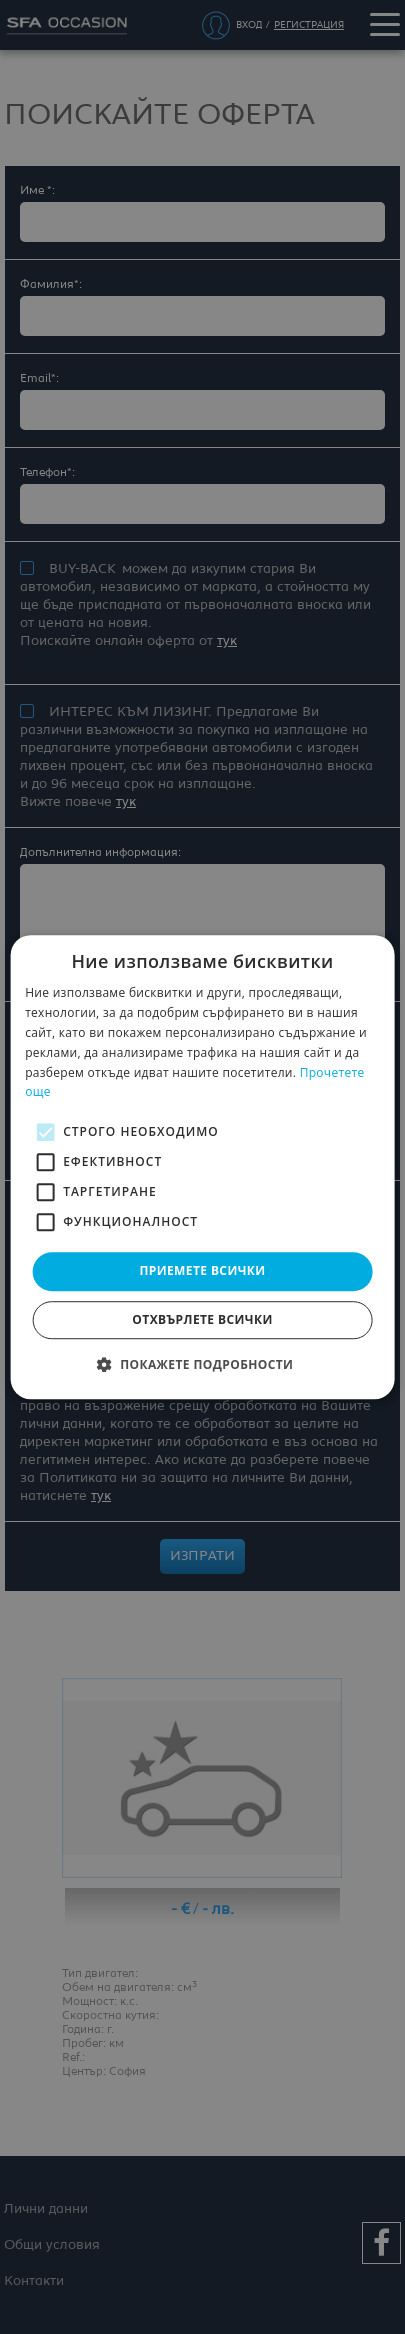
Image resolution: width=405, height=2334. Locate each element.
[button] (203, 1364)
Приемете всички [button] (202, 1270)
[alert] (202, 1167)
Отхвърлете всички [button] (202, 1319)
